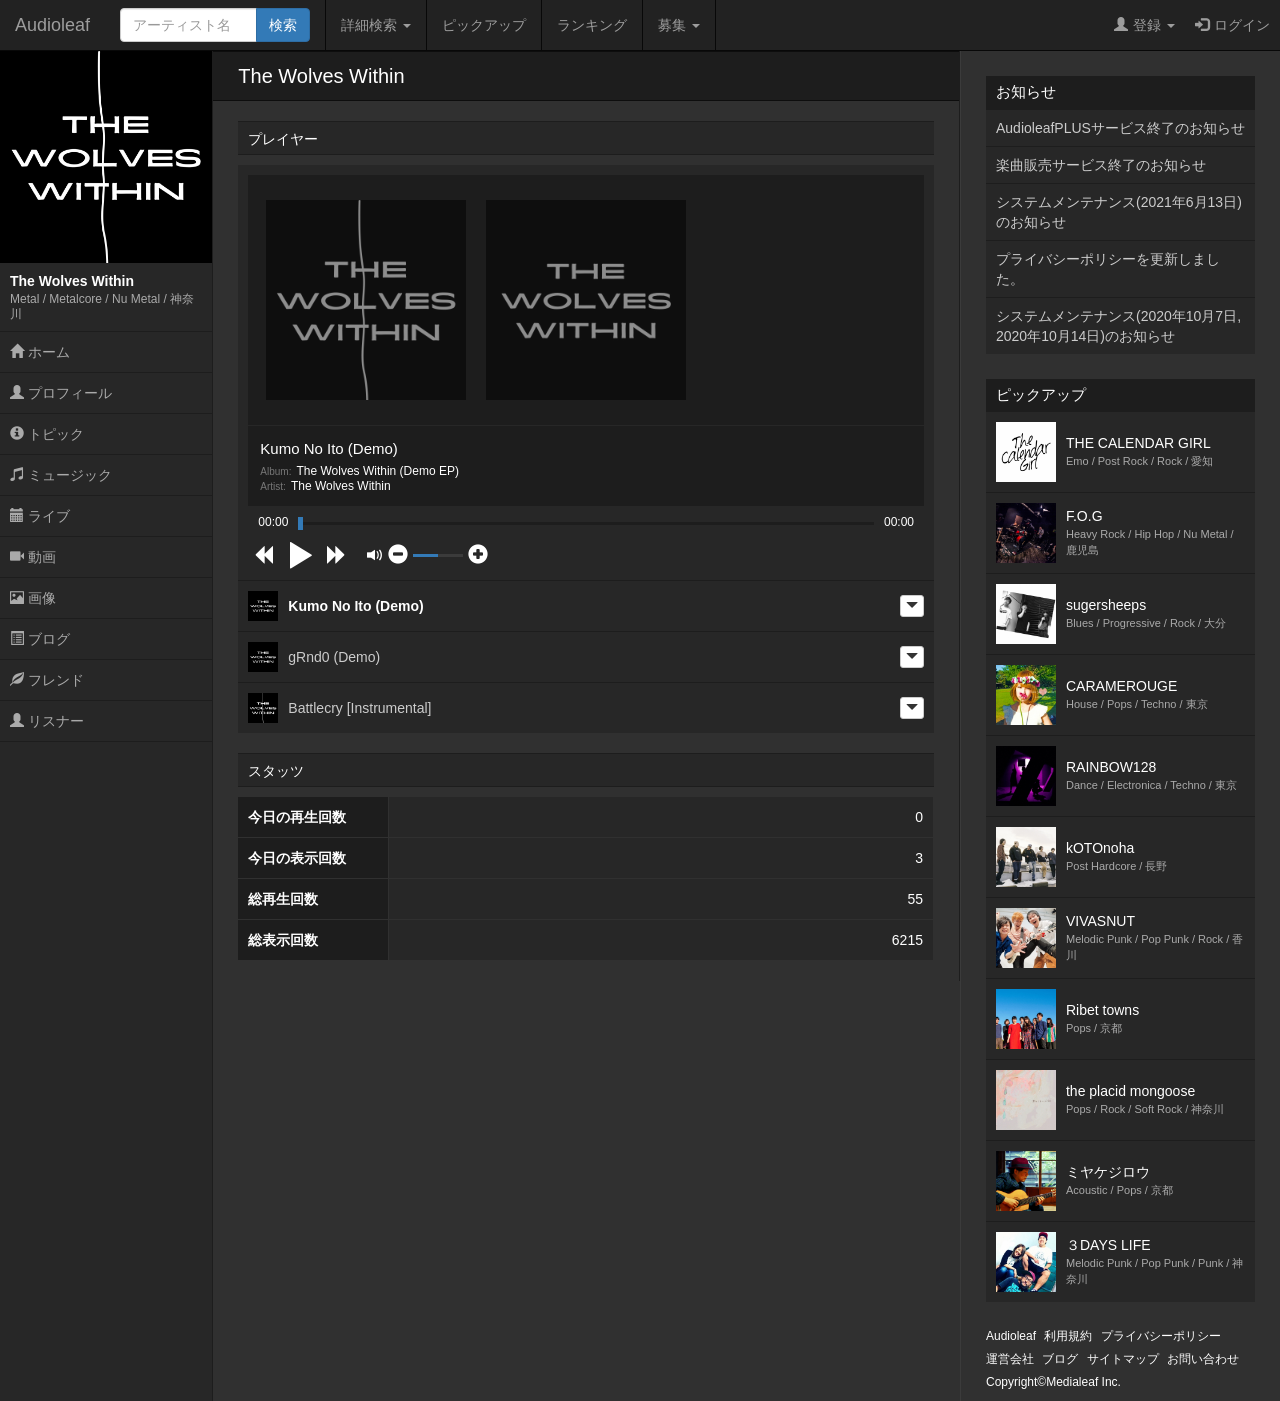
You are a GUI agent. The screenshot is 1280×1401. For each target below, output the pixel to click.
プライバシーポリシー (1161, 1336)
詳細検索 (376, 25)
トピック (47, 434)
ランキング (592, 25)
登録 (1144, 25)
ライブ (40, 516)
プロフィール (61, 393)
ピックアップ (484, 25)
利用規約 (1068, 1336)
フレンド (47, 680)
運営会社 (1010, 1359)
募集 (679, 25)
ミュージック (61, 475)
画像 (33, 598)
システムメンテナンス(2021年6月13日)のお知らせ (1119, 212)
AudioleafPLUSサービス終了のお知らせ (1120, 128)
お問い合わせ (1203, 1359)
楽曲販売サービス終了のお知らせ (1101, 165)
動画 (33, 557)
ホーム (40, 352)
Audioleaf (52, 25)
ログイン (1232, 25)
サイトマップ (1123, 1359)
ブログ (40, 639)
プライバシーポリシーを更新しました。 (1108, 269)
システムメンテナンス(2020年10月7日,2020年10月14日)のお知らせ (1118, 326)
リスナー (47, 721)
